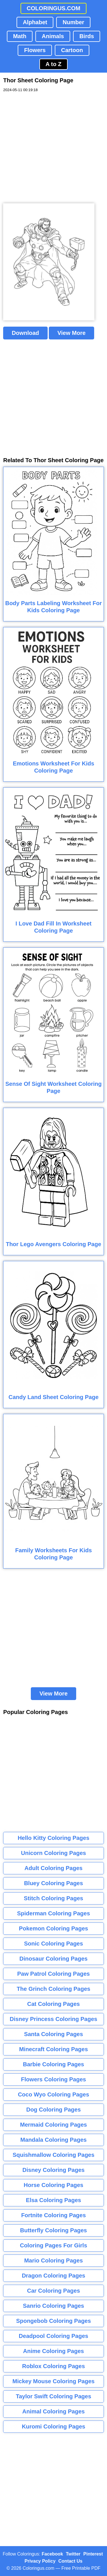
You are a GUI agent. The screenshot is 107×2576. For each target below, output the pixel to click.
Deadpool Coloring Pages (53, 2336)
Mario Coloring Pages (53, 2260)
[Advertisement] (53, 148)
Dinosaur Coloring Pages (53, 1958)
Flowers (35, 50)
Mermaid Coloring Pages (53, 2125)
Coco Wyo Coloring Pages (53, 2094)
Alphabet (35, 22)
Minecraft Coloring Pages (53, 2049)
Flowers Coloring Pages (53, 2079)
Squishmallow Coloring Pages (53, 2155)
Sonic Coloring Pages (53, 1943)
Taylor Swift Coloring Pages (53, 2396)
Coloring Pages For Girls (53, 2245)
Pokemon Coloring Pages (53, 1928)
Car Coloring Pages (53, 2291)
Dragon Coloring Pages (53, 2275)
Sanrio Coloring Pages (53, 2306)
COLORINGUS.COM (53, 8)
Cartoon (72, 50)
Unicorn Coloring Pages (53, 1853)
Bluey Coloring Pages (53, 1883)
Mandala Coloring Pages (53, 2140)
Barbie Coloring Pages (53, 2064)
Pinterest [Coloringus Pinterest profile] (93, 2554)
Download (25, 333)
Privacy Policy (40, 2561)
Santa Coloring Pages (53, 2034)
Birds (86, 36)
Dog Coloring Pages (53, 2109)
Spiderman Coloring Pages (53, 1913)
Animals (53, 36)
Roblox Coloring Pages (53, 2366)
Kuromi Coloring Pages (53, 2426)
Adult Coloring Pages (53, 1868)
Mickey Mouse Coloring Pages (54, 2381)
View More (71, 333)
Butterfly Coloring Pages (53, 2230)
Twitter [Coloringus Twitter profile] (73, 2554)
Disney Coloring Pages (54, 2170)
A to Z (54, 64)
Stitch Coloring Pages (53, 1898)
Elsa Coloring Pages (53, 2200)
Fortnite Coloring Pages (53, 2215)
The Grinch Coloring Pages (53, 1989)
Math (20, 36)
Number (73, 22)
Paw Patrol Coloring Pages (53, 1974)
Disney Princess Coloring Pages (53, 2019)
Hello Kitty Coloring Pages (53, 1838)
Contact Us (70, 2561)
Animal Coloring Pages (53, 2411)
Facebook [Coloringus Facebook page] (52, 2554)
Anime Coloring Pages (53, 2351)
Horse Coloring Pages (53, 2185)
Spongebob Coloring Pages (53, 2321)
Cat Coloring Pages (53, 2004)
